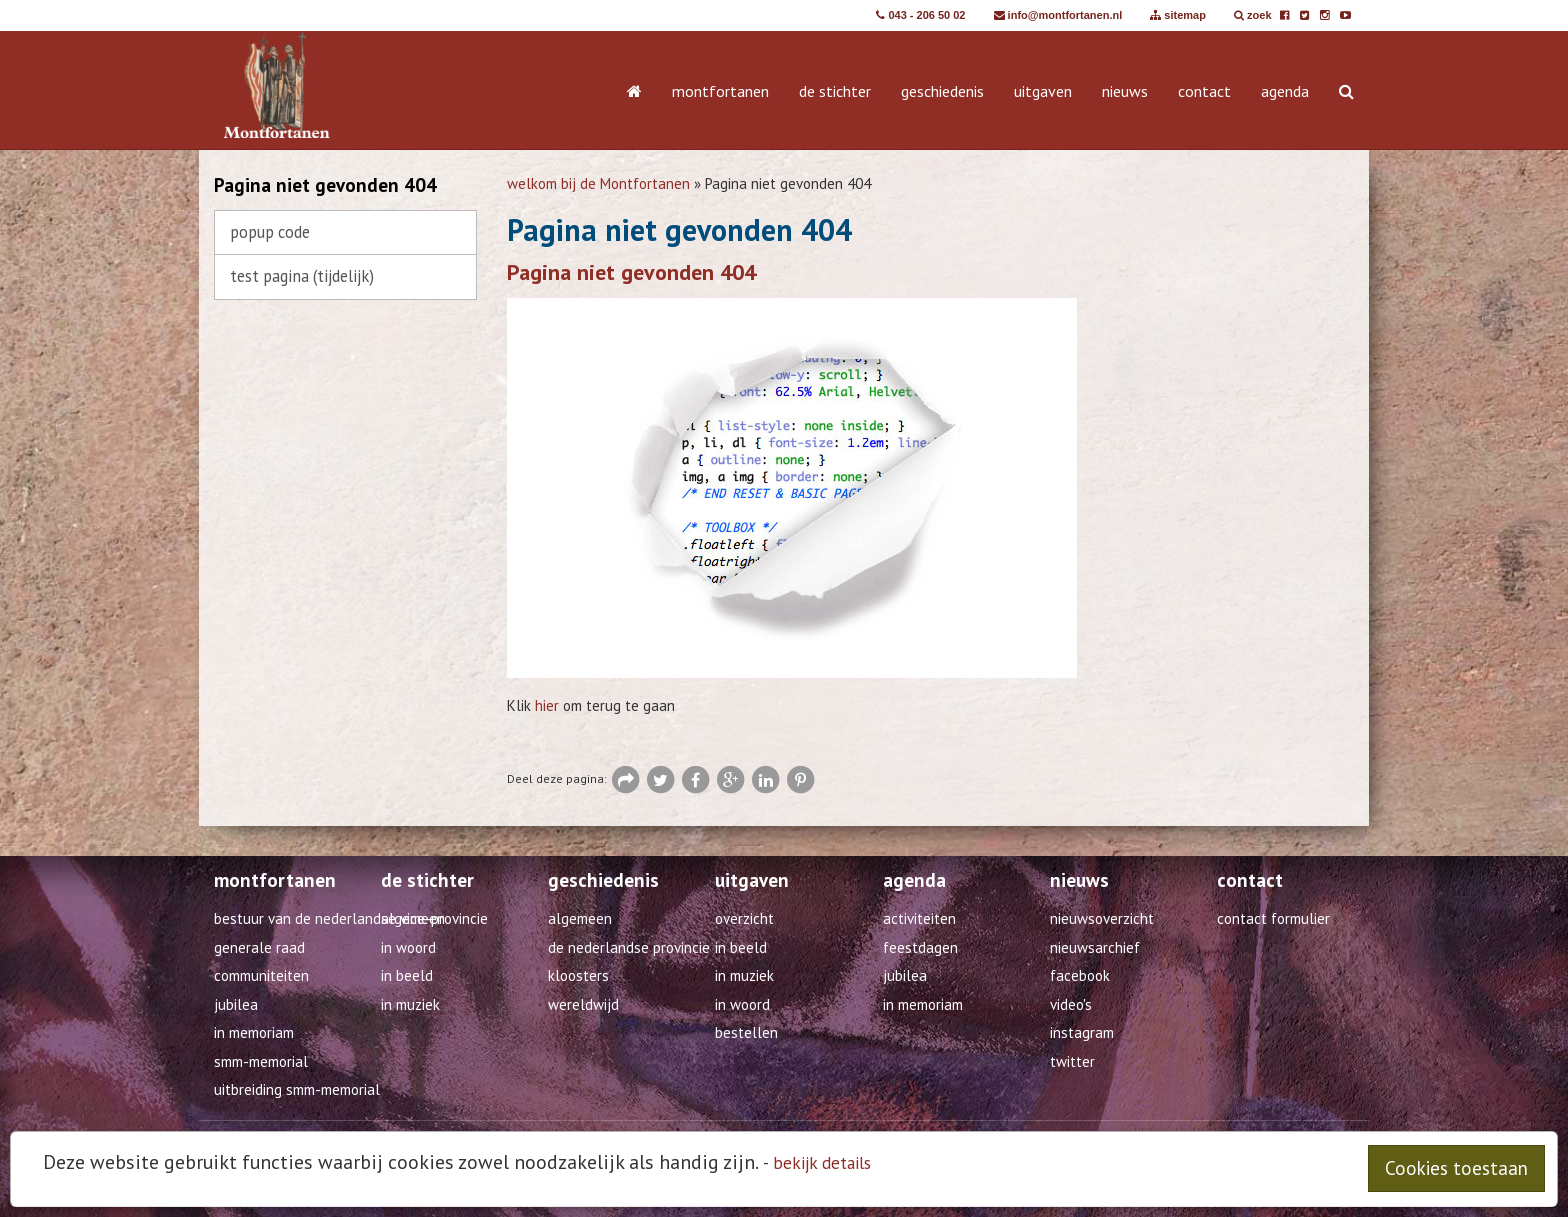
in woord (408, 947)
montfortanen (720, 91)
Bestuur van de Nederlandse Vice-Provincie (351, 918)
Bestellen (746, 1032)
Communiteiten (261, 975)
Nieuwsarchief (1095, 947)
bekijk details (822, 1162)
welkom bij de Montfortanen (598, 183)
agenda (1285, 91)
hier (547, 705)
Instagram (1082, 1032)
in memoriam (923, 1004)
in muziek (410, 1004)
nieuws (1125, 91)
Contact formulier (1273, 918)
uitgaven (1043, 91)
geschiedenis (942, 91)
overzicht (744, 918)
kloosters (578, 975)
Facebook (1080, 975)
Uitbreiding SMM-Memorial (297, 1089)
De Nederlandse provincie (629, 947)
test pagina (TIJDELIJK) (302, 276)
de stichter (835, 91)
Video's (1071, 1004)
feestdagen (920, 947)
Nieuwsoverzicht (1102, 918)
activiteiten (919, 918)
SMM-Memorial (261, 1061)
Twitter (1072, 1061)
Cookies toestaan (1456, 1168)
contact (1204, 91)
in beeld (407, 975)
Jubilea (236, 1004)
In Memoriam (254, 1032)
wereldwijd (583, 1004)
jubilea (905, 975)
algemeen (413, 918)
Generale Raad (259, 947)
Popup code (270, 232)
